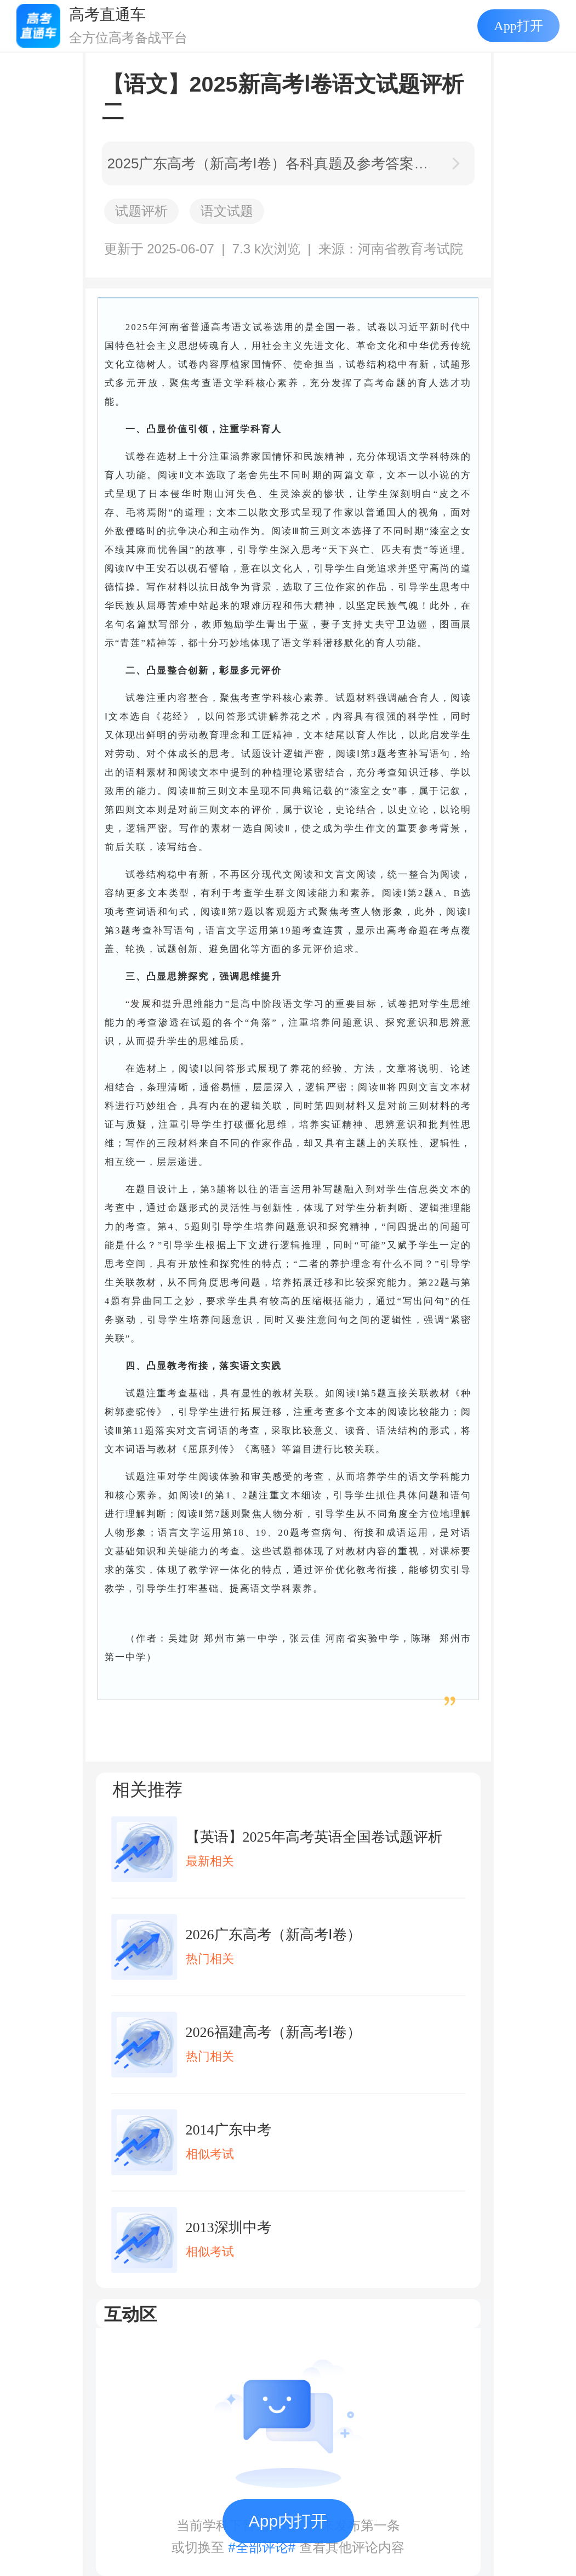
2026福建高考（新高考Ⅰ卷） (273, 2032)
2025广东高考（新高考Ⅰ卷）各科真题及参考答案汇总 (271, 163)
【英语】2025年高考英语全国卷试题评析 (314, 1837)
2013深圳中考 (228, 2227)
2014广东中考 (228, 2130)
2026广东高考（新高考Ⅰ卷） (273, 1935)
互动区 (130, 2314)
